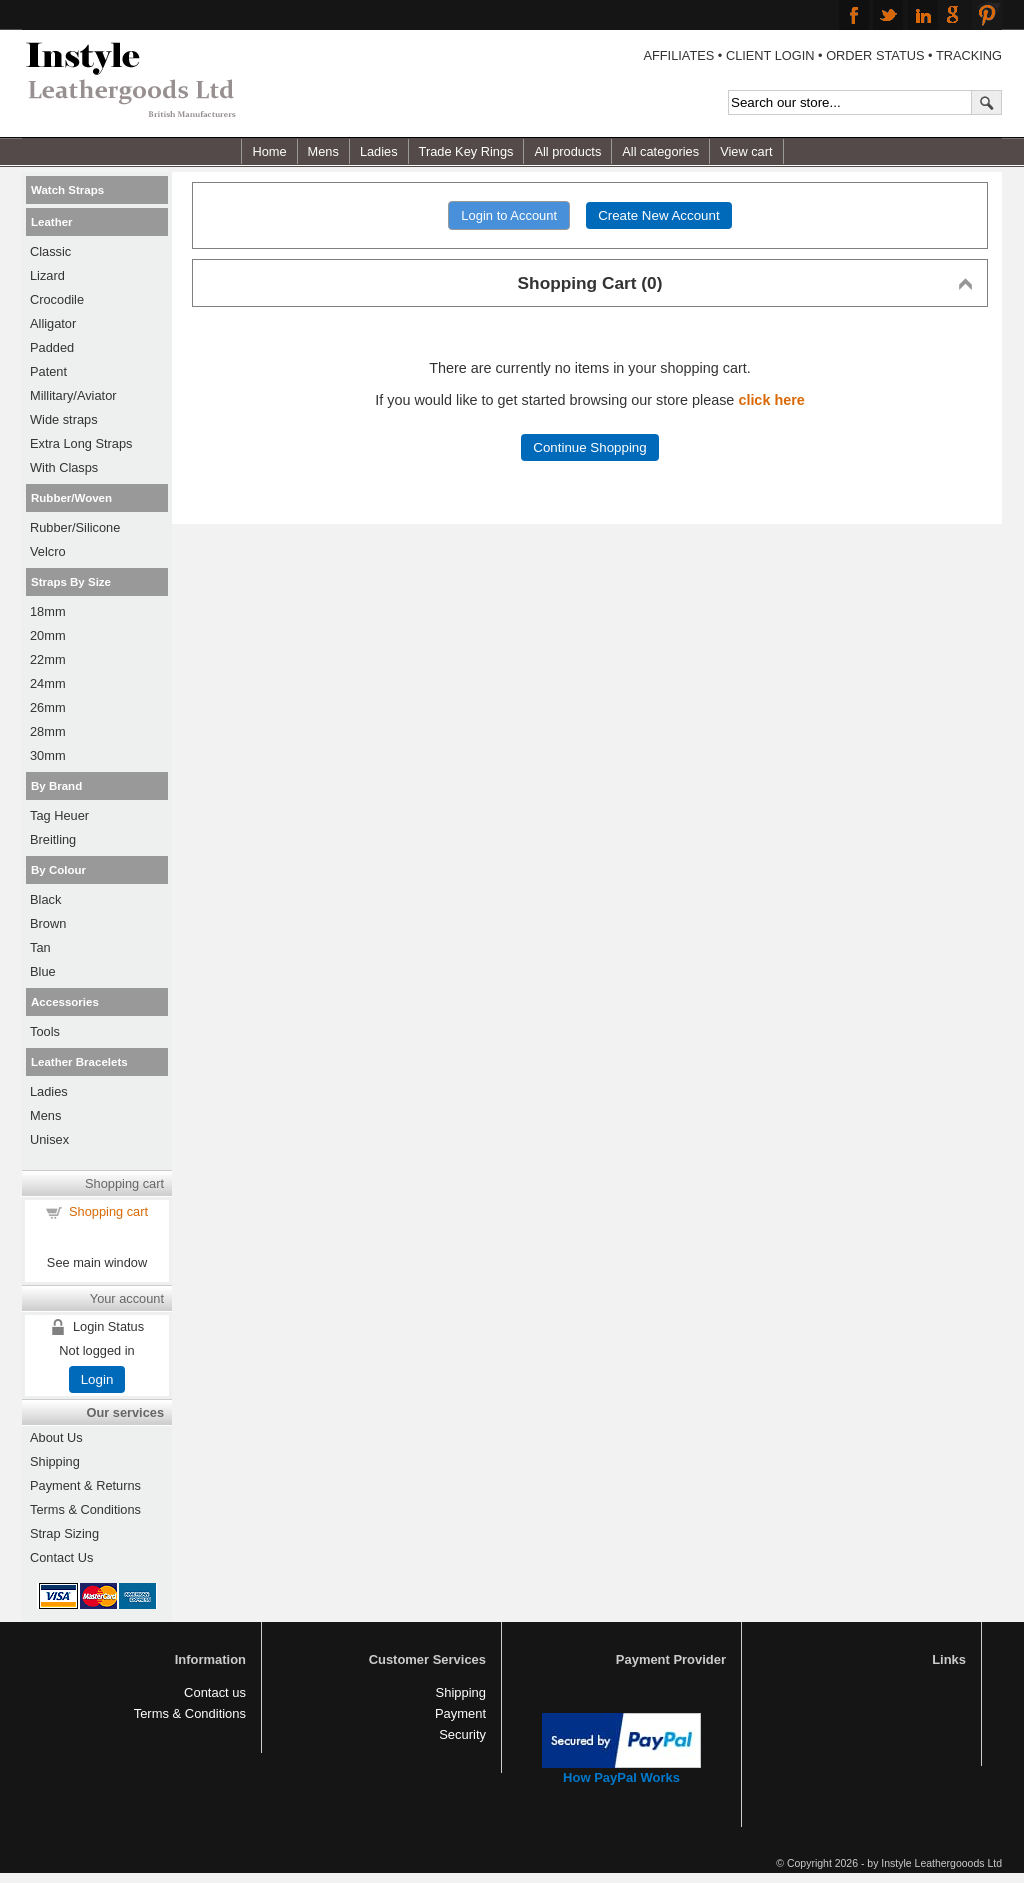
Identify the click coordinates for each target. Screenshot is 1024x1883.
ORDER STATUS (875, 55)
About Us (56, 1437)
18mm (48, 611)
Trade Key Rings (466, 151)
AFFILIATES (678, 55)
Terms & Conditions (85, 1509)
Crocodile (57, 299)
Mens (323, 151)
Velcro (48, 551)
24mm (48, 683)
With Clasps (64, 467)
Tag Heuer (59, 815)
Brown (48, 923)
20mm (48, 635)
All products (567, 151)
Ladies (379, 151)
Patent (48, 371)
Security (462, 1734)
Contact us (215, 1692)
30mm (48, 755)
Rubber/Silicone (75, 527)
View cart (746, 151)
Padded (52, 347)
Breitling (53, 839)
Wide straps (64, 419)
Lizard (47, 275)
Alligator (53, 323)
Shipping (55, 1461)
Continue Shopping (589, 447)
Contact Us (61, 1557)
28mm (48, 731)
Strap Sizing (64, 1533)
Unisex (49, 1139)
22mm (48, 659)
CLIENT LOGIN (770, 55)
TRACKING (969, 55)
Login (97, 1379)
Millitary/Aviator (73, 395)
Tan (40, 947)
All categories (660, 151)
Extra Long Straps (81, 443)
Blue (43, 971)
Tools (45, 1031)
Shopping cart (108, 1211)
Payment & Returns (85, 1485)
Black (45, 899)
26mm (48, 707)
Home (269, 151)
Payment (460, 1713)
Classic (50, 251)
